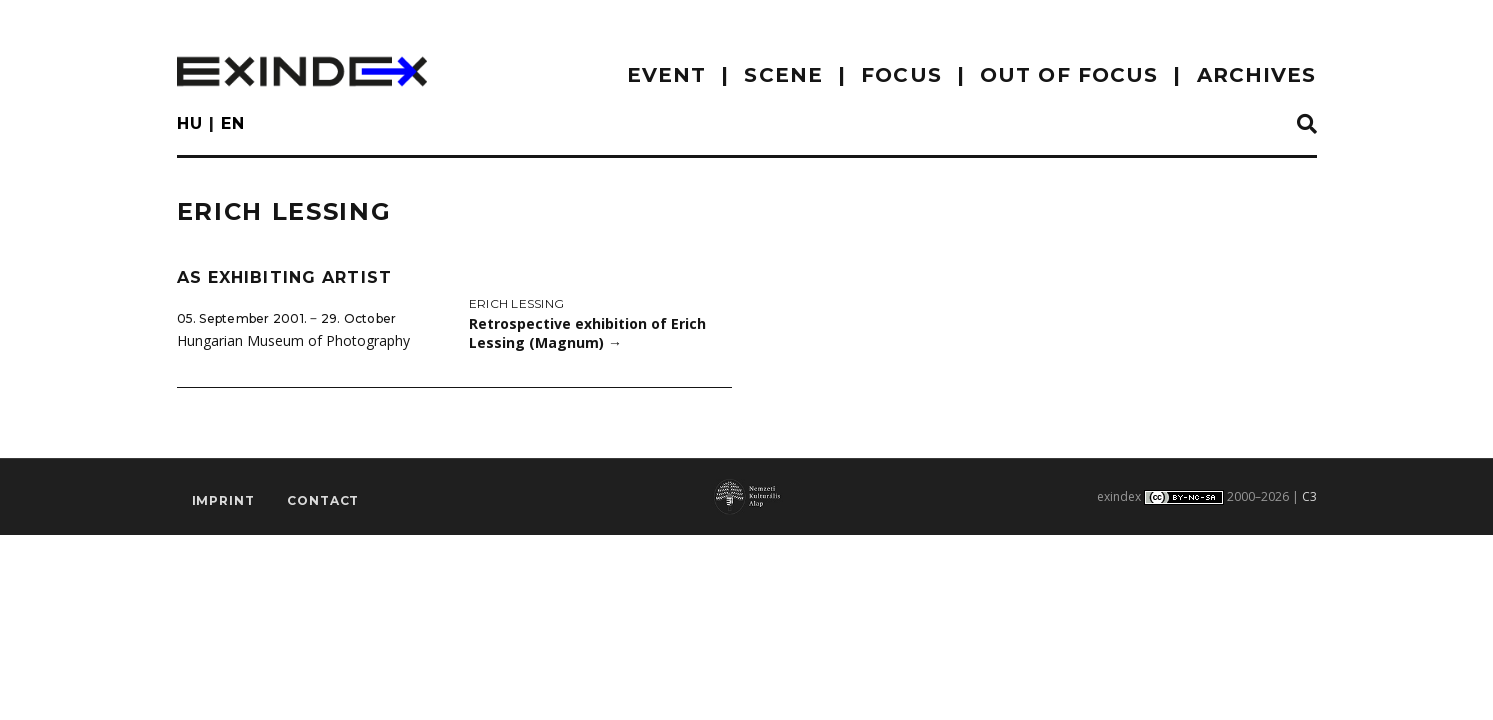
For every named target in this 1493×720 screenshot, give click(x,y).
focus (901, 75)
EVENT (667, 75)
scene (783, 75)
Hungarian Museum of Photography (293, 340)
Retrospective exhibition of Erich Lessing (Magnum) (587, 333)
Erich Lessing (516, 303)
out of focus (1069, 75)
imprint (223, 500)
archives (1257, 75)
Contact (323, 500)
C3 (1309, 496)
